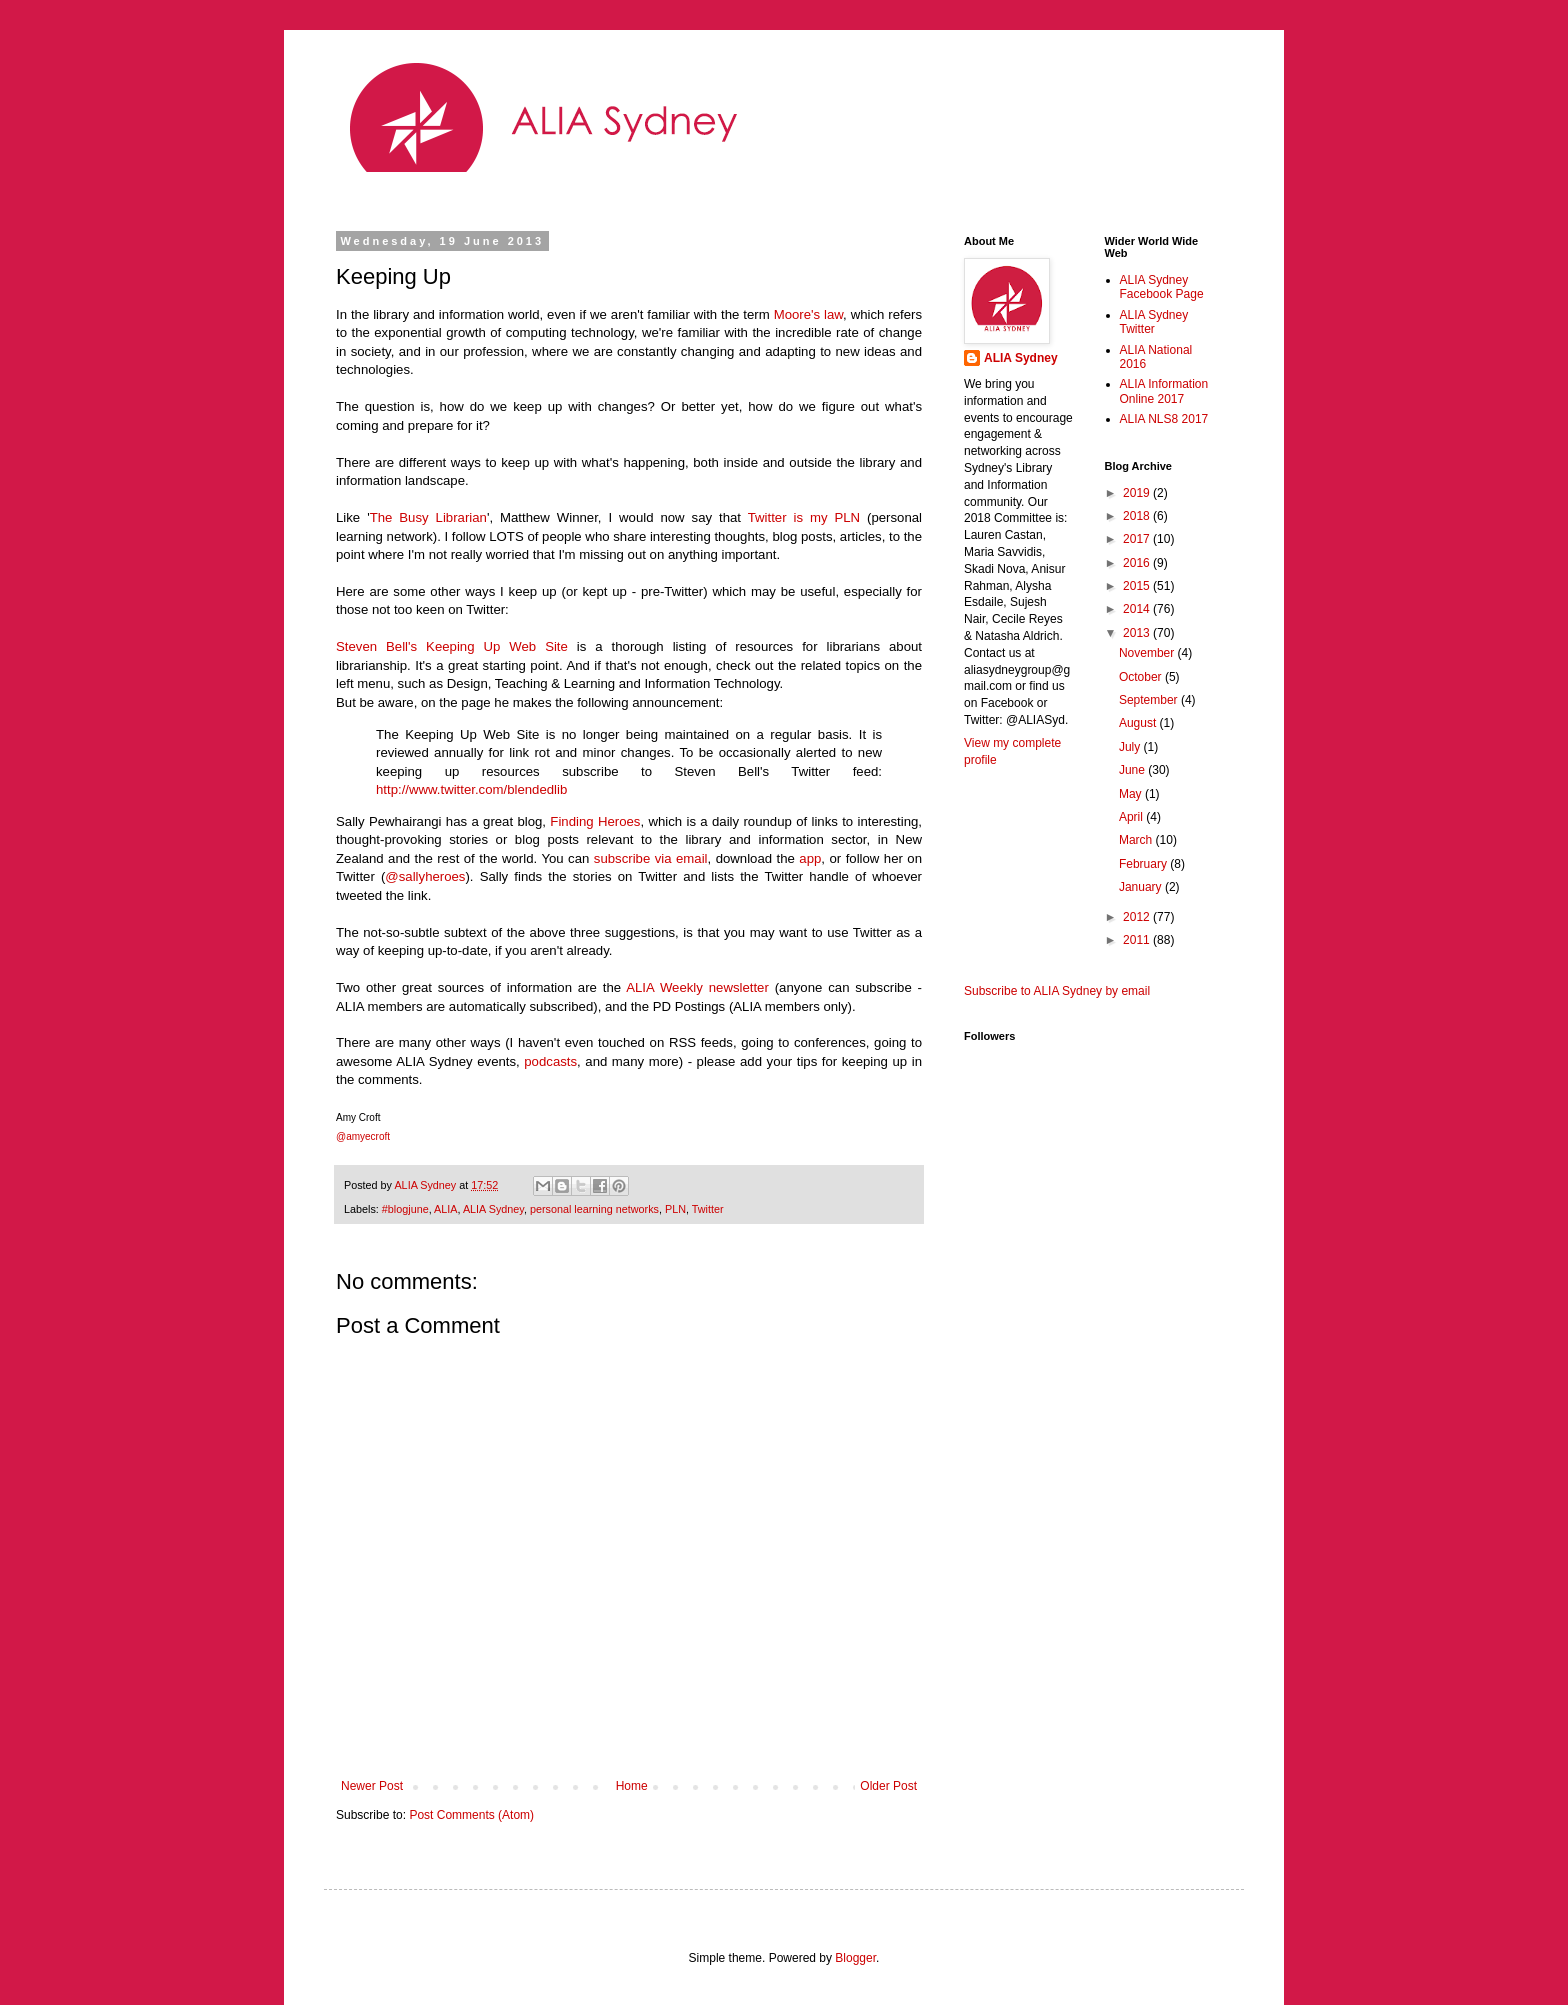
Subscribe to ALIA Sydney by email (1057, 991)
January (1142, 887)
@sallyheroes (425, 876)
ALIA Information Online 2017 (1164, 391)
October (1142, 677)
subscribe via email (651, 858)
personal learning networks (594, 1209)
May (1132, 794)
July (1131, 747)
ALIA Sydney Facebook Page (1162, 287)
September (1150, 700)
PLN (675, 1209)
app (810, 858)
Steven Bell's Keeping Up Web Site (452, 646)
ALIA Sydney (493, 1209)
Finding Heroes (595, 821)
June (1133, 770)
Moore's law (808, 314)
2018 (1138, 516)
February (1144, 864)
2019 (1138, 493)
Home (632, 1786)
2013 (1138, 633)
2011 (1138, 940)
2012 (1138, 917)
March (1137, 840)
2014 (1138, 609)
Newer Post (372, 1786)
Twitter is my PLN (804, 517)
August (1139, 723)
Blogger (855, 1958)
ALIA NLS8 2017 (1164, 419)
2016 (1138, 563)
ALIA (445, 1209)
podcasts (550, 1061)
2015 (1138, 586)
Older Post (888, 1786)
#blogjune (405, 1209)
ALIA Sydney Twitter (1154, 322)
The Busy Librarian (428, 517)
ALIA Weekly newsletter (697, 987)
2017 (1138, 539)
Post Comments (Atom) (471, 1815)
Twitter (708, 1209)
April (1132, 817)
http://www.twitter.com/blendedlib (471, 789)
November (1148, 653)
